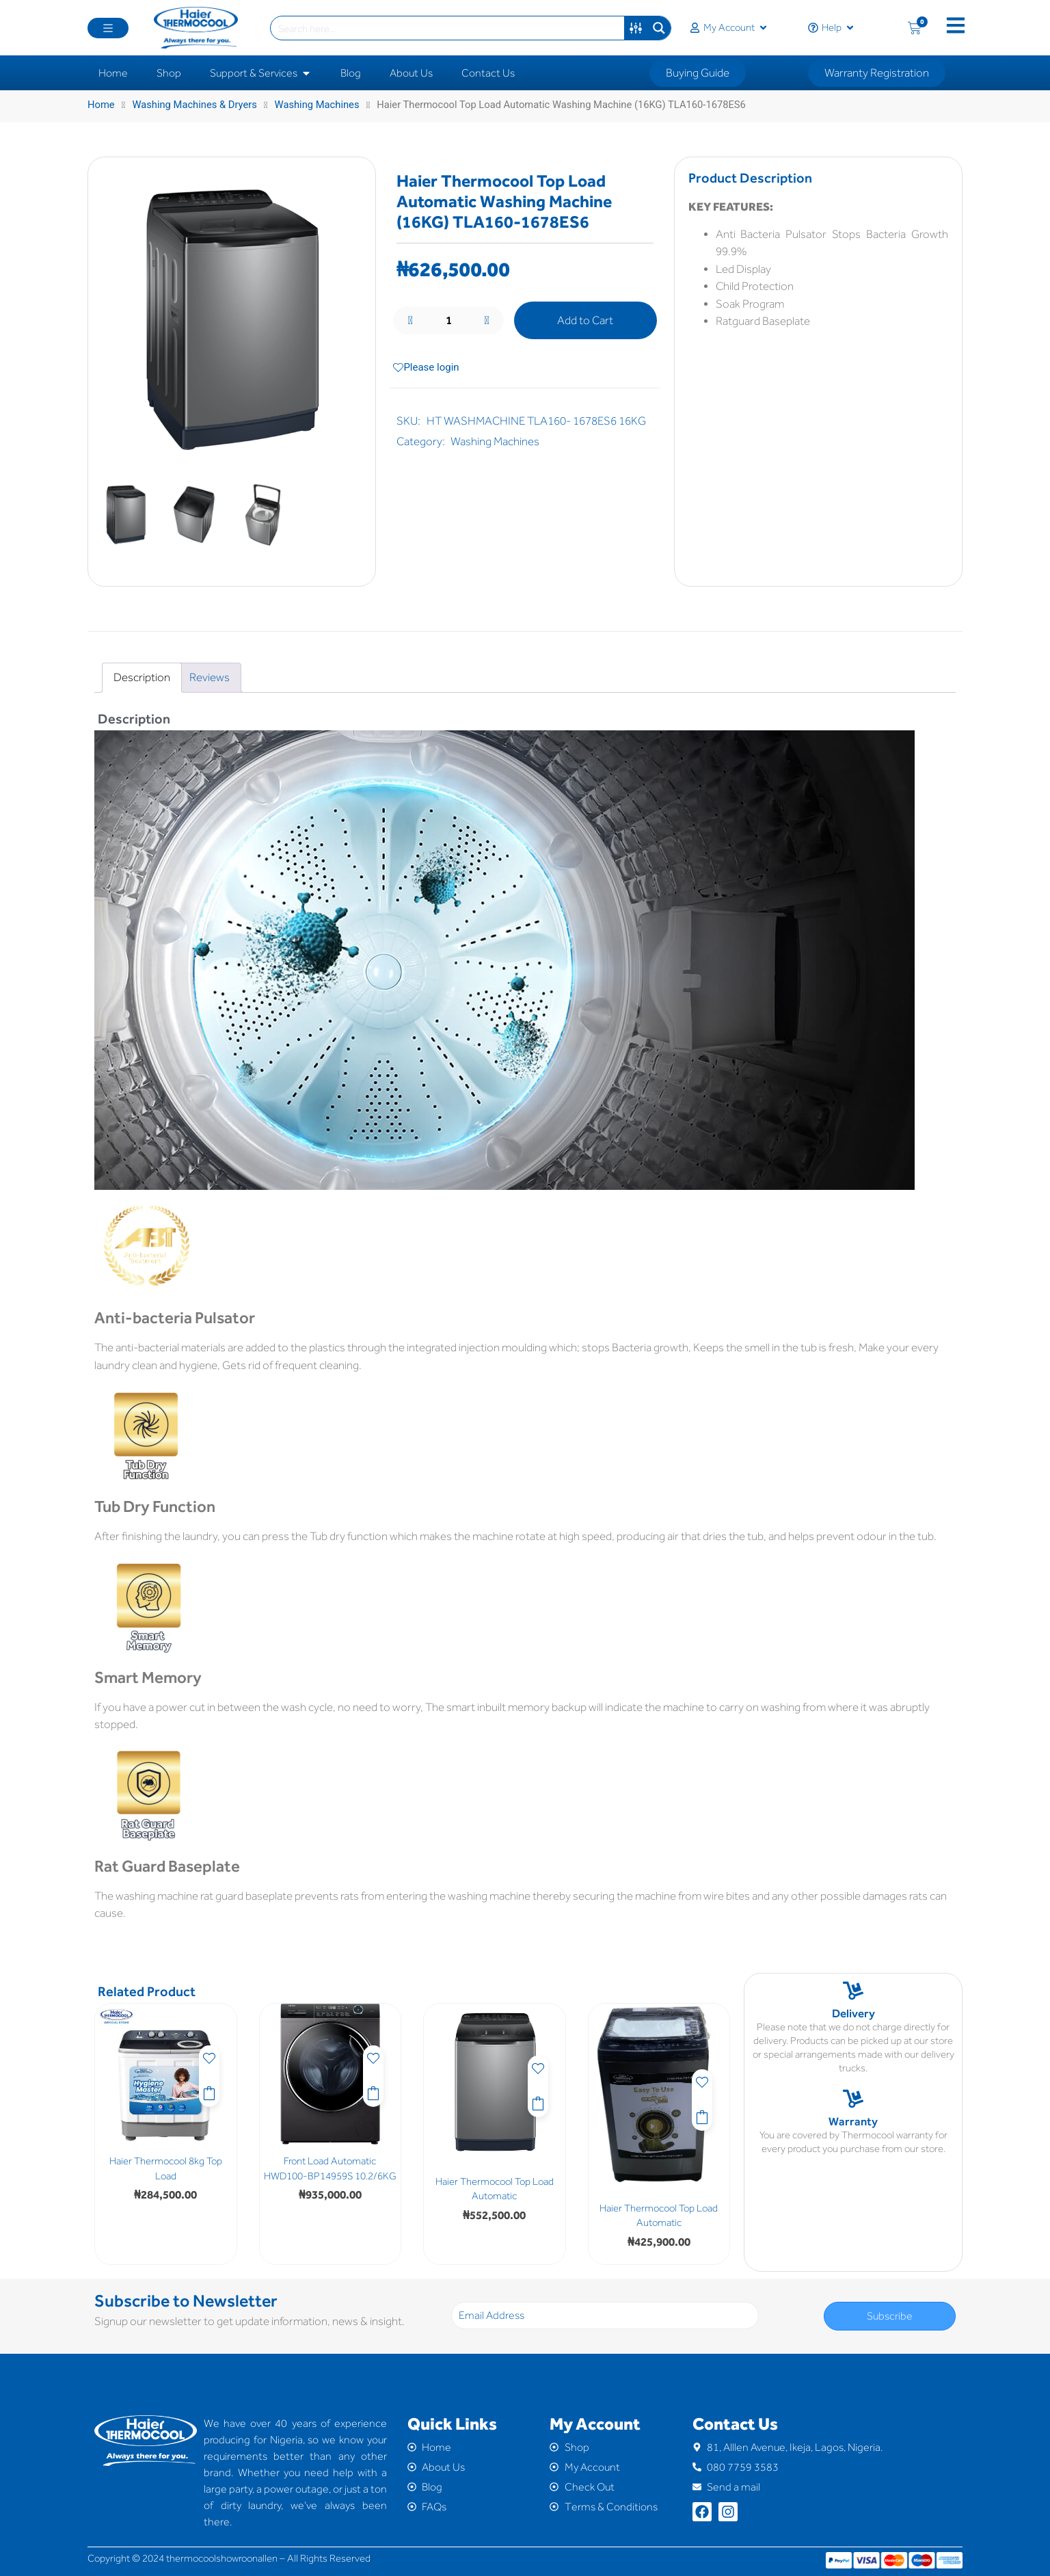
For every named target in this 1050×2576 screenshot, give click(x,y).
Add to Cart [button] (209, 2091)
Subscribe (890, 2316)
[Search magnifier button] (659, 28)
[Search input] (448, 28)
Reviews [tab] (209, 677)
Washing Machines (317, 104)
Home (101, 104)
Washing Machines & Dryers (194, 104)
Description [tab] (141, 677)
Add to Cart (585, 320)
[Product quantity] (448, 321)
